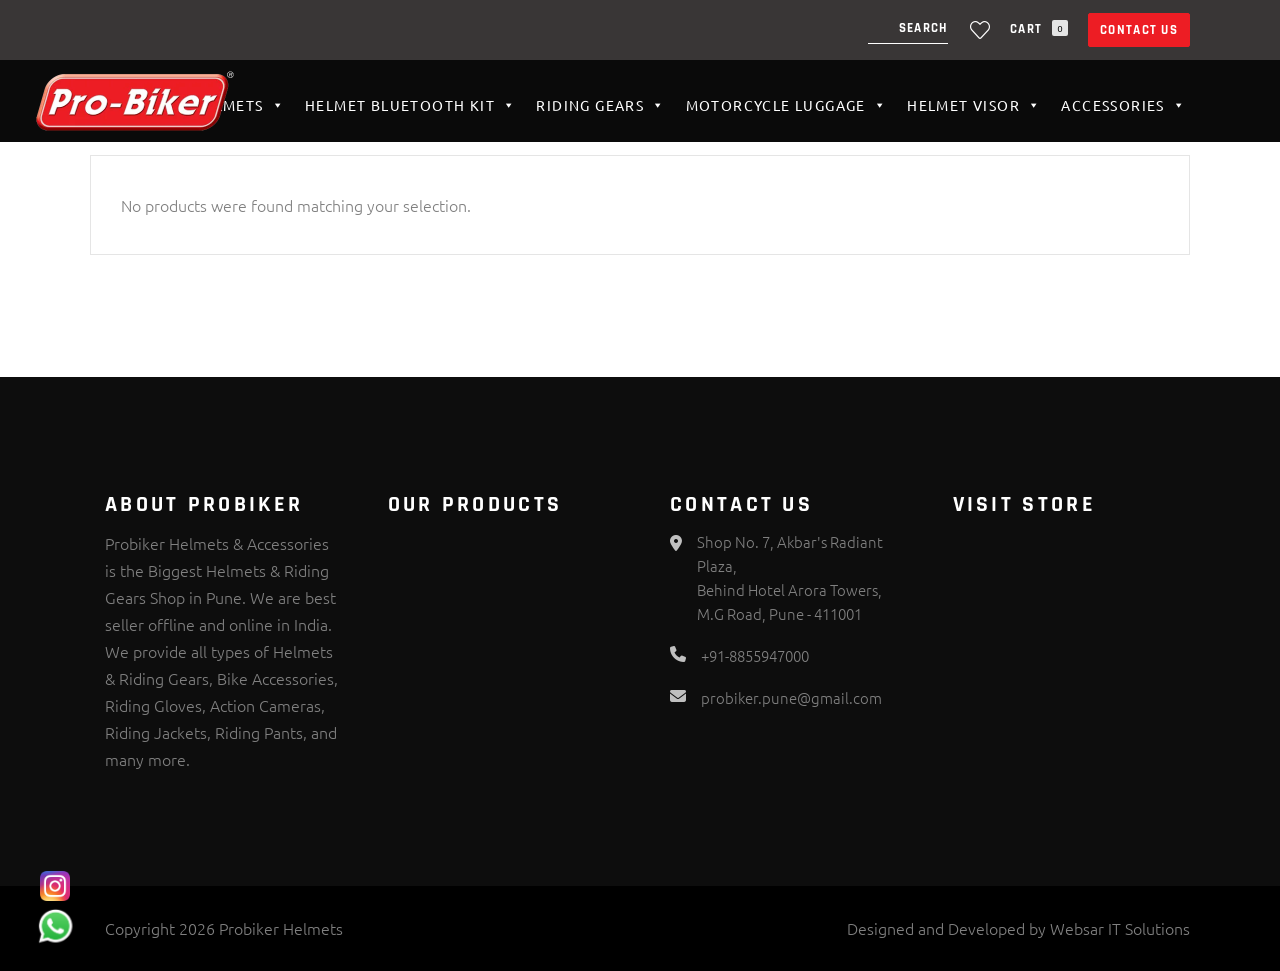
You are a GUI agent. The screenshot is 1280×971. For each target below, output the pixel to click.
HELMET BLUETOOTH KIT (410, 105)
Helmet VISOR (974, 105)
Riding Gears (600, 105)
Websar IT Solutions (1120, 928)
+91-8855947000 (755, 655)
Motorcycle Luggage (787, 105)
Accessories (1123, 105)
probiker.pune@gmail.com (791, 697)
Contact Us (1139, 30)
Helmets (239, 105)
